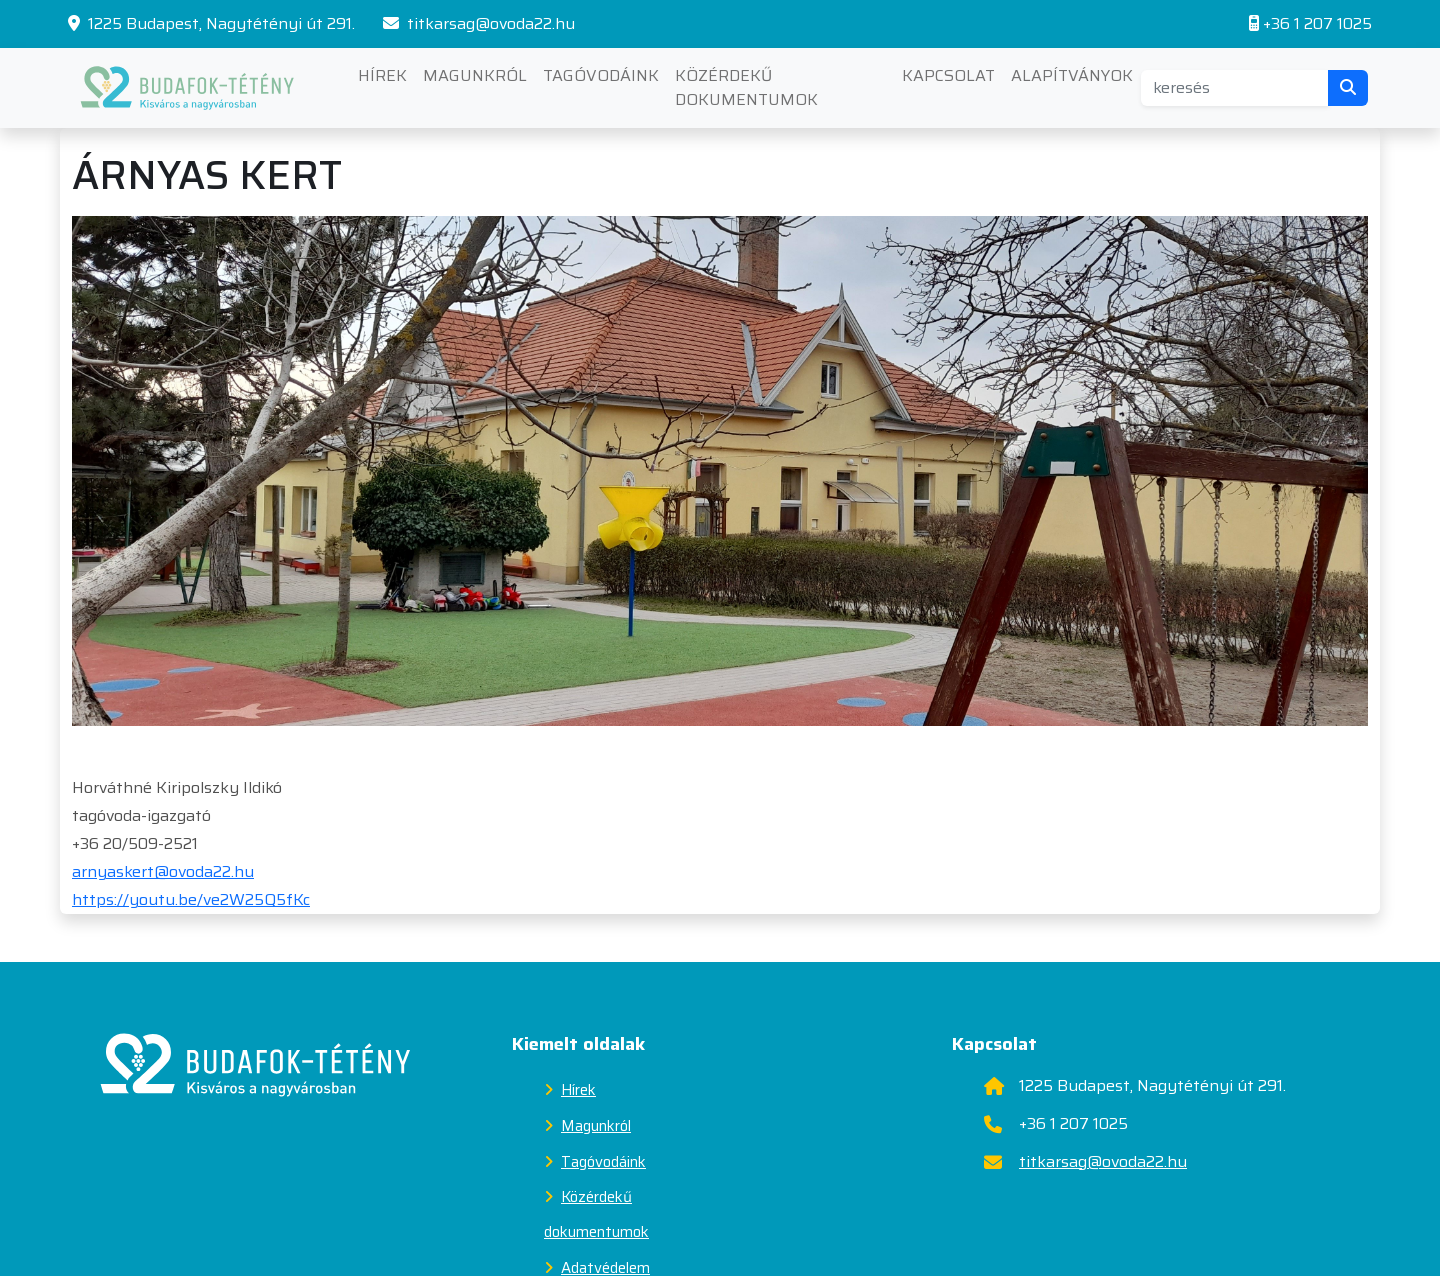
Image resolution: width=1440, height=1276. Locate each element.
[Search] (1235, 88)
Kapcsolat (948, 75)
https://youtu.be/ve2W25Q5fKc (191, 899)
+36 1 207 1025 (1310, 24)
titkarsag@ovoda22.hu (479, 24)
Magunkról (475, 75)
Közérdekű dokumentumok (746, 87)
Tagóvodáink (601, 75)
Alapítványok (1072, 75)
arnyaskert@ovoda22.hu (163, 871)
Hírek (382, 75)
